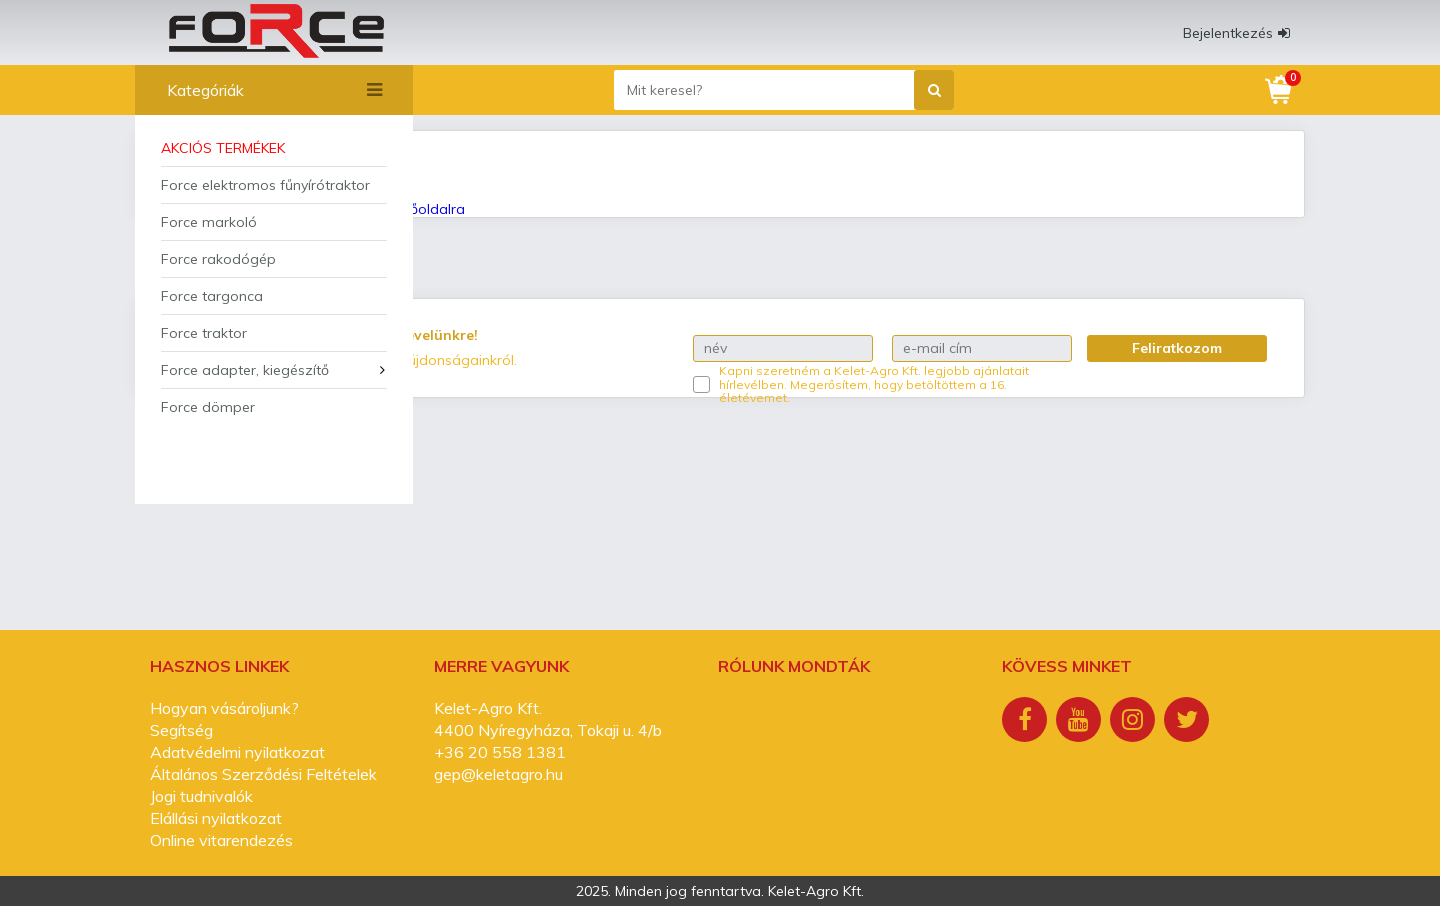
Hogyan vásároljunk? (224, 708)
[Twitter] (1189, 722)
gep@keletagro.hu (498, 774)
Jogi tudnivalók (201, 796)
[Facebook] (1027, 722)
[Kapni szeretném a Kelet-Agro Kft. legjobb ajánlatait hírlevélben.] (701, 384)
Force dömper (208, 407)
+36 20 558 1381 (500, 752)
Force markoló (209, 222)
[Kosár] (1280, 90)
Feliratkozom (1177, 348)
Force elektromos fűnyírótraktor (265, 185)
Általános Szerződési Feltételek (263, 774)
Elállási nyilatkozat (216, 818)
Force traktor (204, 333)
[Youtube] (1081, 722)
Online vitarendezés (221, 840)
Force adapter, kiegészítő (245, 370)
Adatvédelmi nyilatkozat (237, 752)
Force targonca (212, 296)
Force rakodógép (218, 259)
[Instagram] (1135, 722)
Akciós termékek (223, 148)
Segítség (181, 730)
